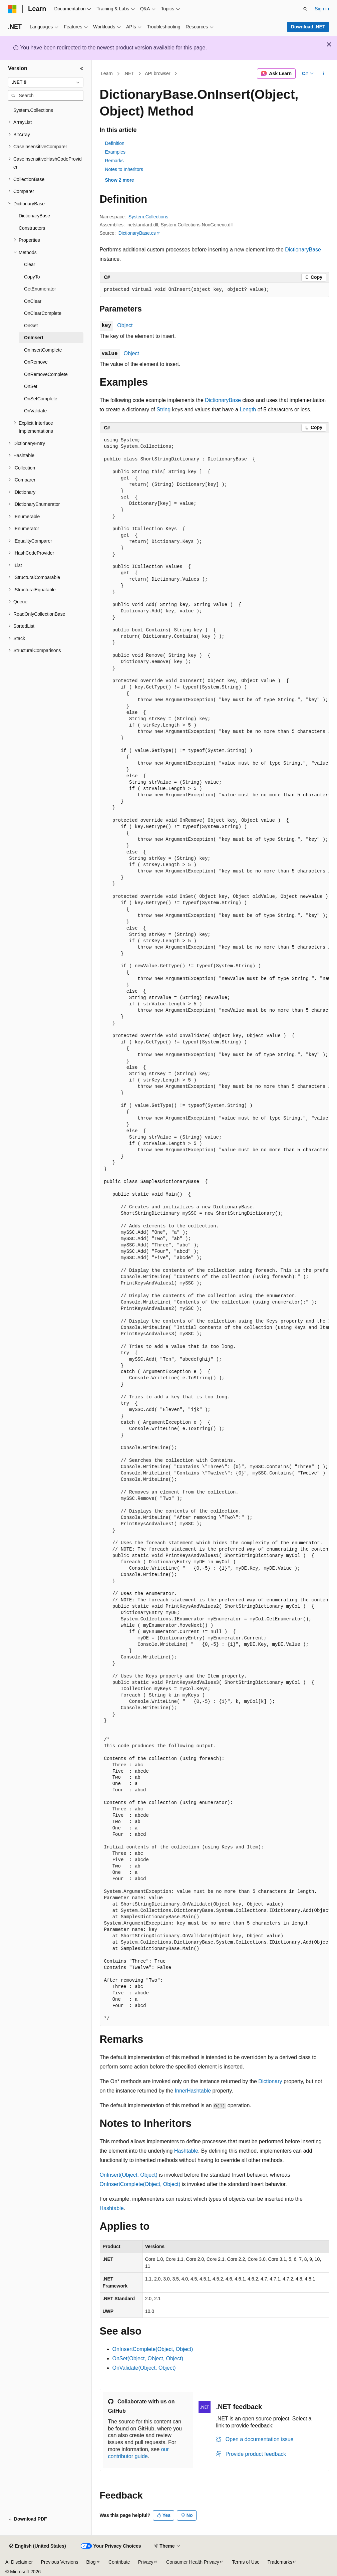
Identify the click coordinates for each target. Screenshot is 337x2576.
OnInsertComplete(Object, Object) (140, 2184)
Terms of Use (245, 2562)
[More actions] (323, 73)
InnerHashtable (193, 2091)
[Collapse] (82, 68)
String (163, 409)
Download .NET (308, 26)
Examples (115, 152)
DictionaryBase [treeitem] (34, 215)
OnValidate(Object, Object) (144, 2368)
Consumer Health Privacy (192, 2562)
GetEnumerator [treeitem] (40, 288)
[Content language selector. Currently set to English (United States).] (37, 2546)
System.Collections (148, 216)
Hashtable (186, 2151)
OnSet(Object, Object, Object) (148, 2358)
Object (124, 325)
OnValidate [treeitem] (35, 410)
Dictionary (270, 2081)
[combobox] (45, 82)
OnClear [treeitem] (32, 301)
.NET (128, 73)
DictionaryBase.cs (137, 233)
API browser (157, 73)
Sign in (322, 8)
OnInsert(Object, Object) (128, 2175)
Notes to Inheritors (124, 169)
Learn (107, 73)
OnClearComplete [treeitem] (42, 313)
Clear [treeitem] (29, 264)
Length (248, 409)
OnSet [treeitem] (30, 386)
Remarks (114, 160)
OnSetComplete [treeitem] (40, 398)
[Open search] (305, 9)
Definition (114, 143)
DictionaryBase (303, 249)
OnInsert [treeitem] (33, 337)
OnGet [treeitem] (31, 325)
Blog (91, 2562)
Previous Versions (59, 2562)
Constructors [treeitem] (32, 228)
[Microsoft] (12, 9)
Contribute (119, 2562)
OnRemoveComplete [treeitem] (46, 374)
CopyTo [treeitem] (32, 276)
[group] (214, 1229)
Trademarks (280, 2562)
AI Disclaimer (19, 2562)
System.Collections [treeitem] (33, 110)
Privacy (145, 2562)
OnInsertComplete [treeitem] (43, 350)
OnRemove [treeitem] (36, 362)
